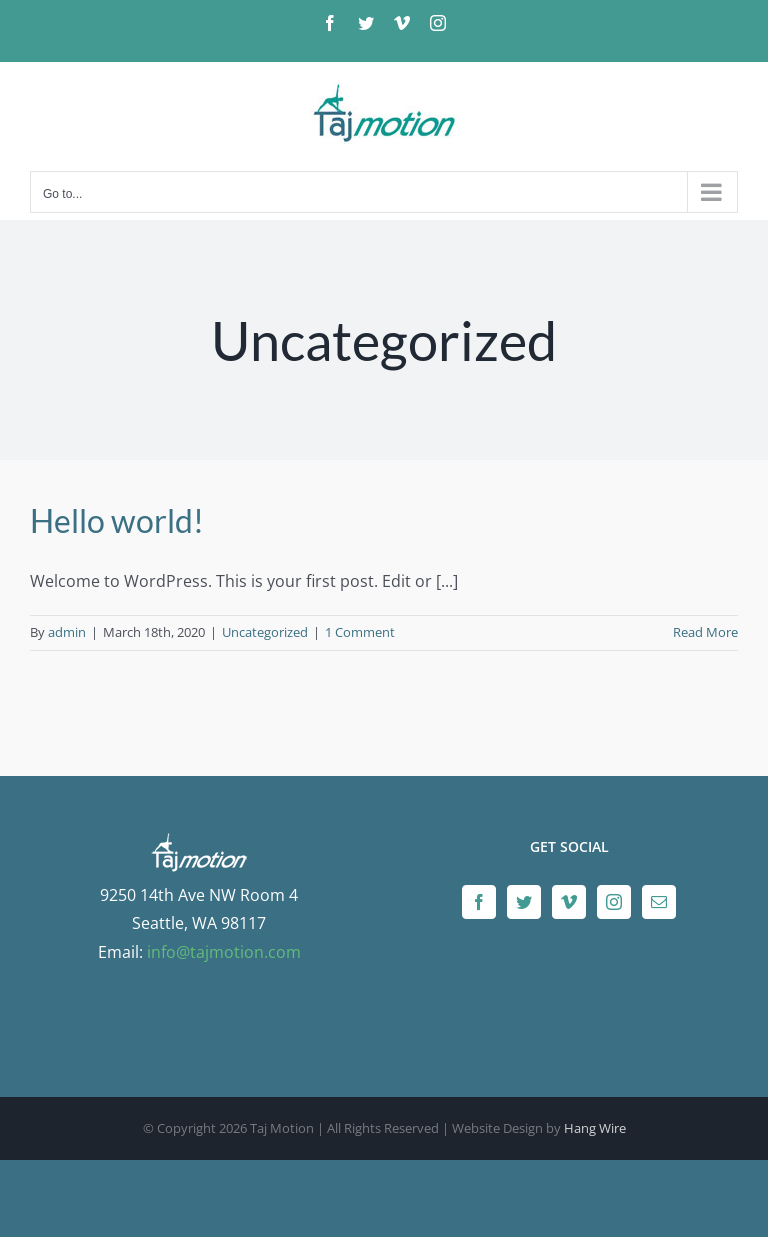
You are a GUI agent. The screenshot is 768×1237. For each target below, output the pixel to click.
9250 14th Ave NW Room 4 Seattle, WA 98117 (199, 895)
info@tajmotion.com (224, 952)
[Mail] (659, 902)
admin (67, 632)
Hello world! (117, 520)
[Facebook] (479, 902)
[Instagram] (614, 902)
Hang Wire (595, 1128)
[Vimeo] (569, 902)
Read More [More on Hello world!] (705, 632)
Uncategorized (265, 632)
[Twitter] (524, 902)
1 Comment (360, 632)
